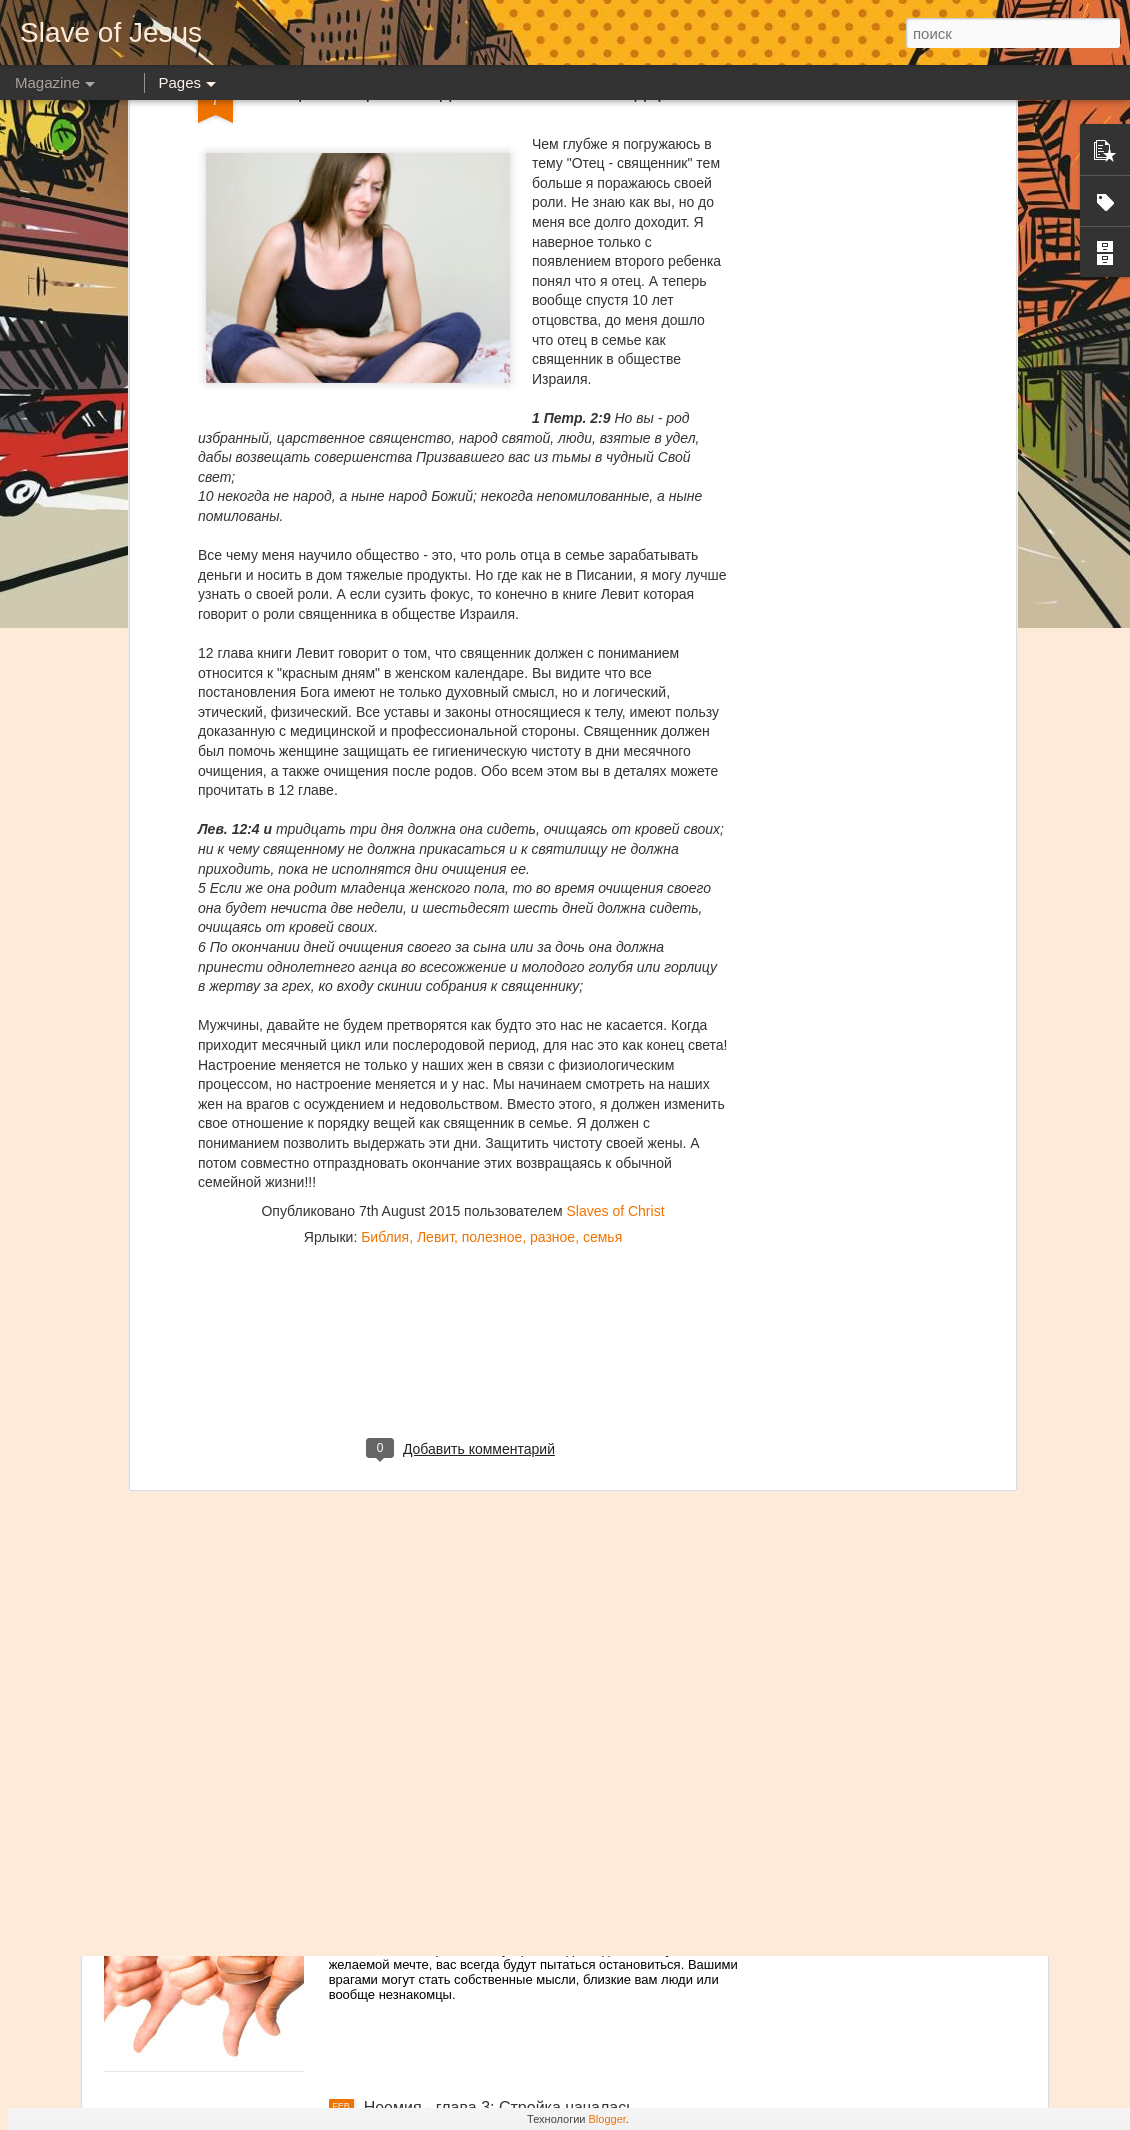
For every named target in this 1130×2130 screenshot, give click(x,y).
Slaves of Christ (615, 986)
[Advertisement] (463, 1141)
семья (602, 1012)
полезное (492, 1012)
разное (552, 1012)
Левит (435, 1012)
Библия (385, 1012)
